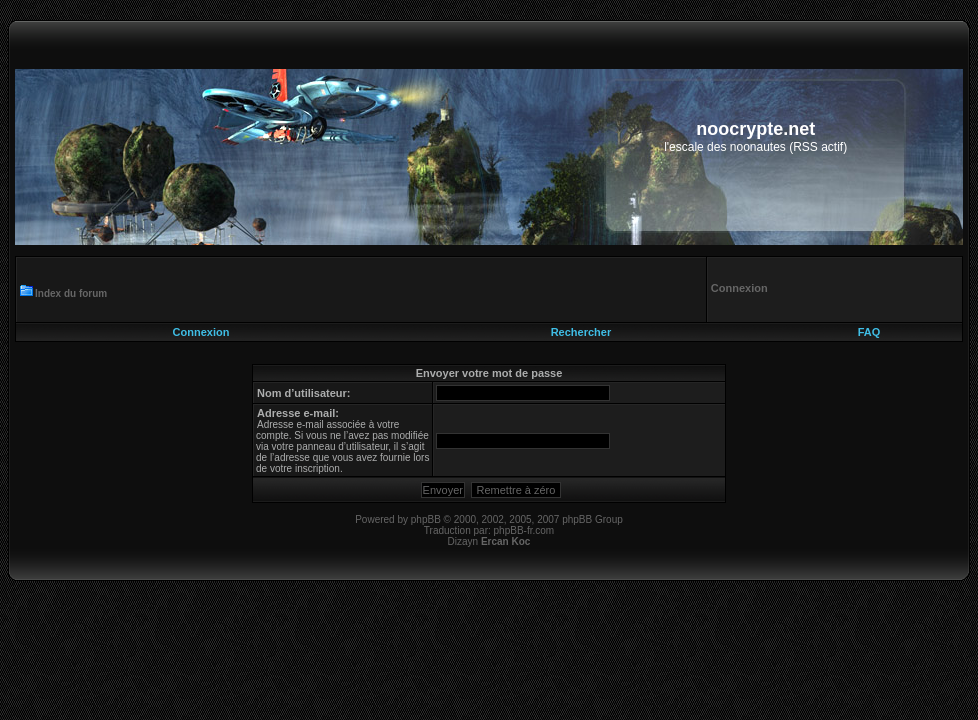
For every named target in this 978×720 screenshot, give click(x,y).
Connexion (201, 332)
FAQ (869, 332)
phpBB (426, 519)
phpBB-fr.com (524, 530)
